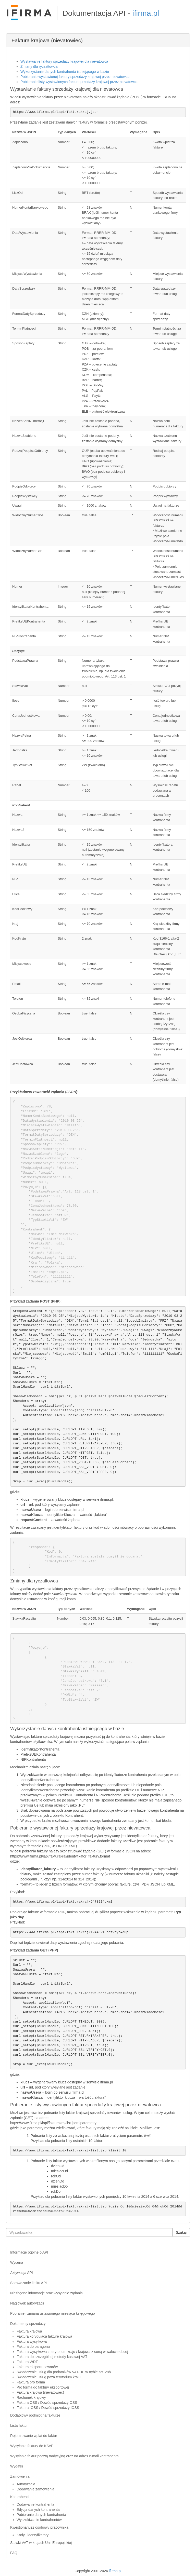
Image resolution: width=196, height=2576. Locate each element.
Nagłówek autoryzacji (27, 2303)
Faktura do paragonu (33, 2346)
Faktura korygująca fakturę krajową (44, 2336)
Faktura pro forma (31, 2382)
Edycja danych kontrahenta (38, 2509)
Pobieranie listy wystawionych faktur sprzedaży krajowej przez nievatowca (79, 82)
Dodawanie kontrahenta (35, 2504)
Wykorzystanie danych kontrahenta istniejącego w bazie (64, 72)
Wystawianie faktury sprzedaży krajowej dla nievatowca (64, 61)
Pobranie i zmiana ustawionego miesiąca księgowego (52, 2313)
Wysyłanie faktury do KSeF (31, 2446)
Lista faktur (19, 2425)
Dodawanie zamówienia (35, 2489)
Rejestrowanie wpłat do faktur (33, 2436)
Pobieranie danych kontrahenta (41, 2515)
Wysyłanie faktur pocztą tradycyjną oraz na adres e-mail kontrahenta (64, 2456)
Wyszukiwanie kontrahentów (39, 2520)
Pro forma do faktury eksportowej (43, 2387)
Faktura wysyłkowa (32, 2341)
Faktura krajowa (29, 2331)
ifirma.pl (145, 13)
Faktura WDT (27, 2362)
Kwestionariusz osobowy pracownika (39, 2527)
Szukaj (181, 2232)
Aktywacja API (21, 2273)
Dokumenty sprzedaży (28, 2324)
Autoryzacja (26, 2484)
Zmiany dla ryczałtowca (39, 66)
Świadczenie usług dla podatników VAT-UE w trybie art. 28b (64, 2372)
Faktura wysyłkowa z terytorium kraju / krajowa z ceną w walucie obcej (72, 2352)
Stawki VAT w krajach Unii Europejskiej (41, 2543)
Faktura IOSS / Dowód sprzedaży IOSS (48, 2408)
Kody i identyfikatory (32, 2535)
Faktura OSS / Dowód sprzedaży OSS (47, 2403)
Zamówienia (19, 2476)
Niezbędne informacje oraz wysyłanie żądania (46, 2293)
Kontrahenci (19, 2497)
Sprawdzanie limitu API (28, 2283)
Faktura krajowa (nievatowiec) (40, 2392)
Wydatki (16, 2466)
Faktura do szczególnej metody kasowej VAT (52, 2357)
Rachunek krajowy (31, 2397)
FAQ (13, 2553)
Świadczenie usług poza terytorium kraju (49, 2377)
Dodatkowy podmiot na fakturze (35, 2415)
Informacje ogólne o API (29, 2252)
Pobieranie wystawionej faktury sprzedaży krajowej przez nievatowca (74, 77)
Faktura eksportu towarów (37, 2367)
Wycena (16, 2262)
